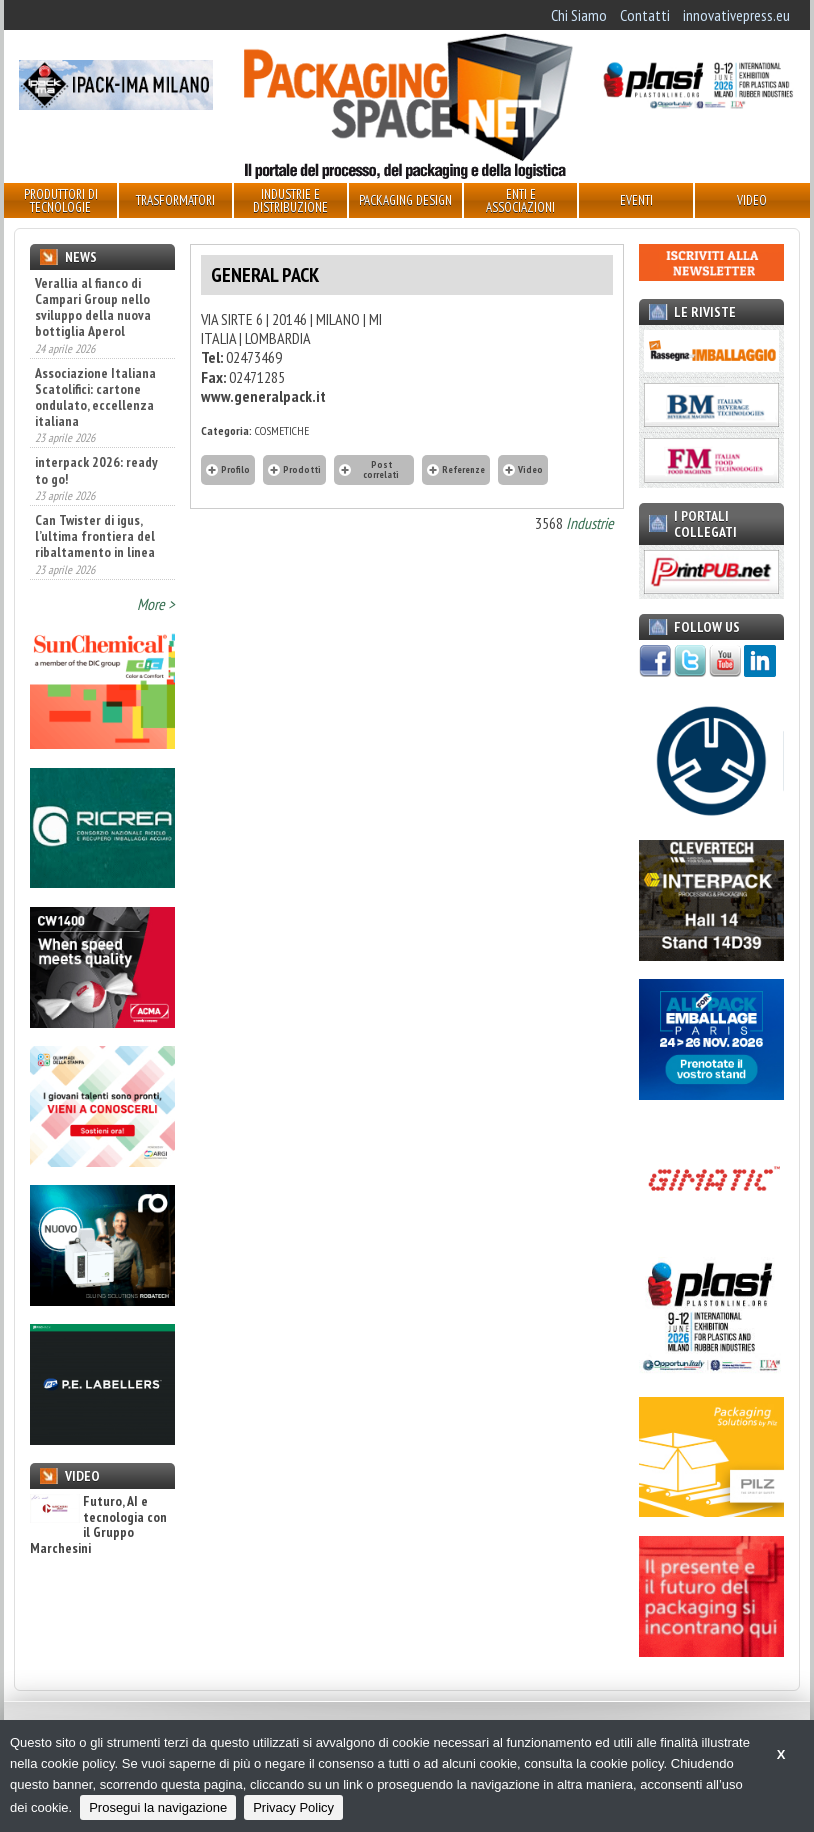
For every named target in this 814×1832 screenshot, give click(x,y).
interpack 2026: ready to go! (96, 470)
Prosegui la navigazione (158, 1807)
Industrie (590, 523)
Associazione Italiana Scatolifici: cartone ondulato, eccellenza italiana (95, 397)
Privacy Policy (293, 1807)
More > (156, 604)
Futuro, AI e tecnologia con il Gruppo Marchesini (98, 1525)
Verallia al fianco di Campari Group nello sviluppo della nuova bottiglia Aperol (93, 307)
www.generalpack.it (263, 396)
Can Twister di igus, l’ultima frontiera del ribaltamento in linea (95, 536)
